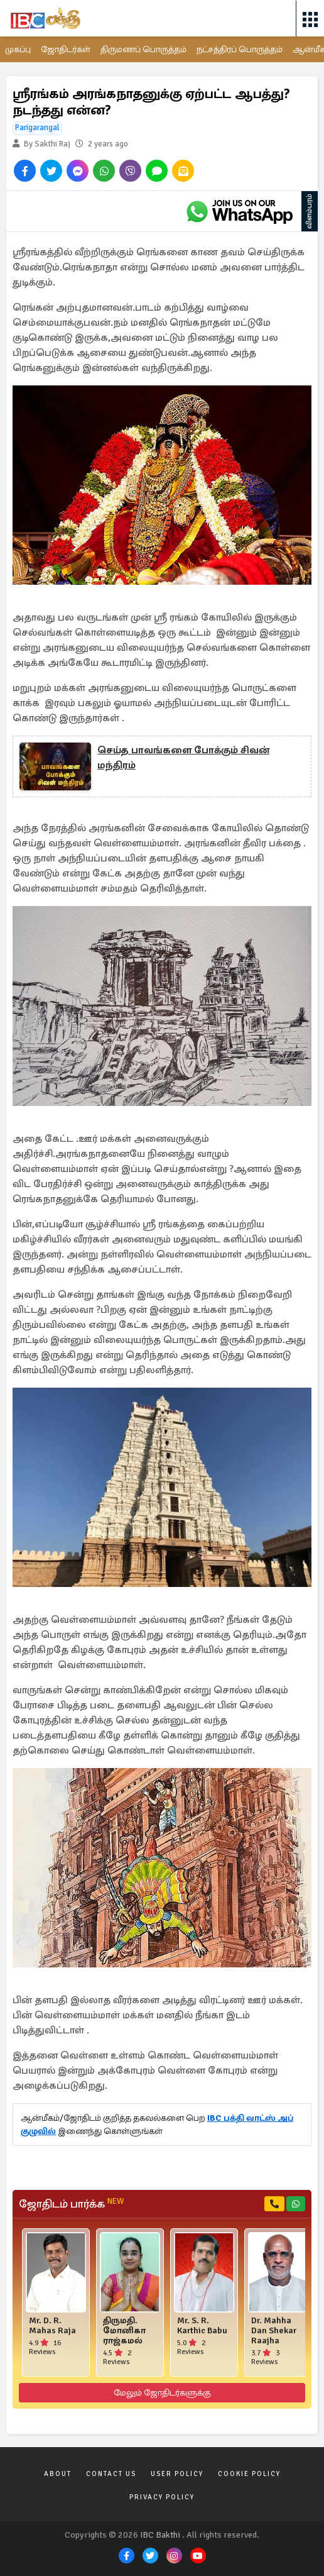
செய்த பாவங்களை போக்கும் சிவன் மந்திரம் (183, 757)
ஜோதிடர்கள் (65, 49)
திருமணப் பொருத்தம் (143, 49)
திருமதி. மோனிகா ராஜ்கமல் (124, 2331)
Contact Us (111, 2474)
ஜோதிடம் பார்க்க (71, 2204)
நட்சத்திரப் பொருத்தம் (240, 49)
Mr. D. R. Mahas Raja (52, 2326)
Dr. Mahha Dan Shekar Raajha (273, 2331)
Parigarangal (37, 128)
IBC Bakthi (160, 2534)
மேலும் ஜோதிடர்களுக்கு (162, 2392)
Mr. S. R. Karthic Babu (202, 2326)
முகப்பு (18, 49)
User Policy (177, 2474)
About (58, 2474)
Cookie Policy (249, 2474)
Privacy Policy (162, 2497)
